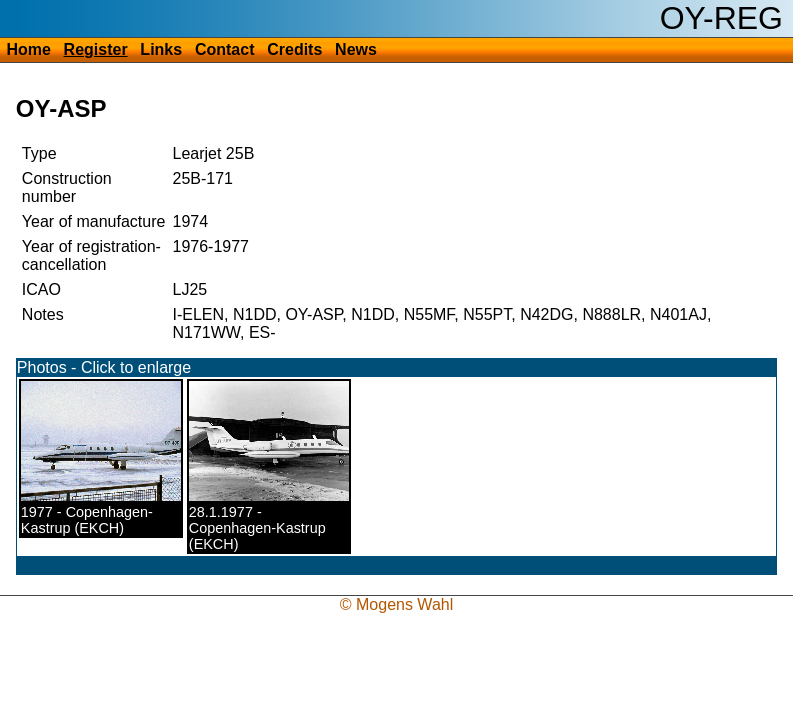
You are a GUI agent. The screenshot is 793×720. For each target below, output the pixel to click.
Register (96, 49)
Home (28, 49)
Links (161, 49)
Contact (225, 49)
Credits (294, 49)
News (356, 49)
